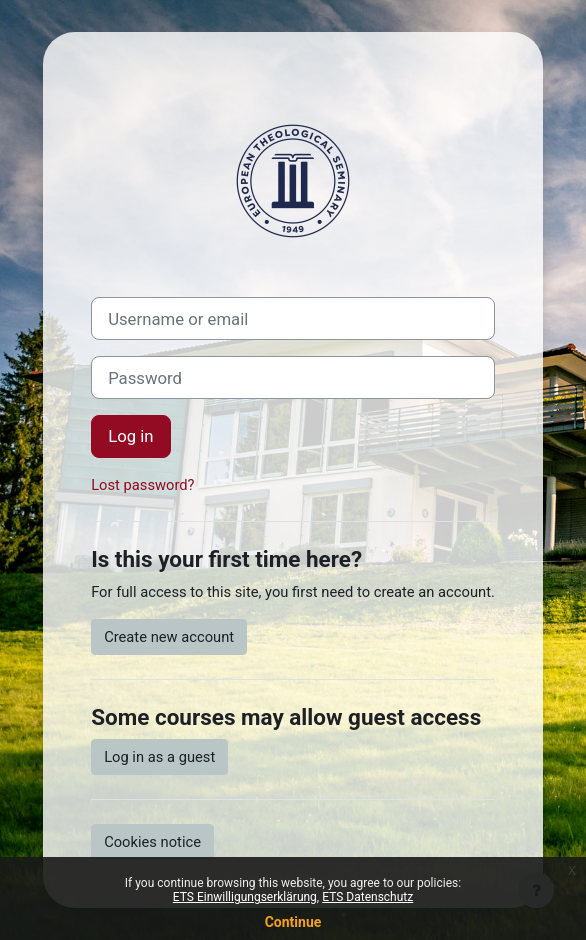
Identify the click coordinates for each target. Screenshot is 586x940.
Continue (293, 922)
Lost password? (142, 485)
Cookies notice (152, 842)
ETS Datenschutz (367, 897)
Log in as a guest (159, 757)
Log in (130, 436)
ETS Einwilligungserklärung (245, 897)
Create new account (169, 637)
